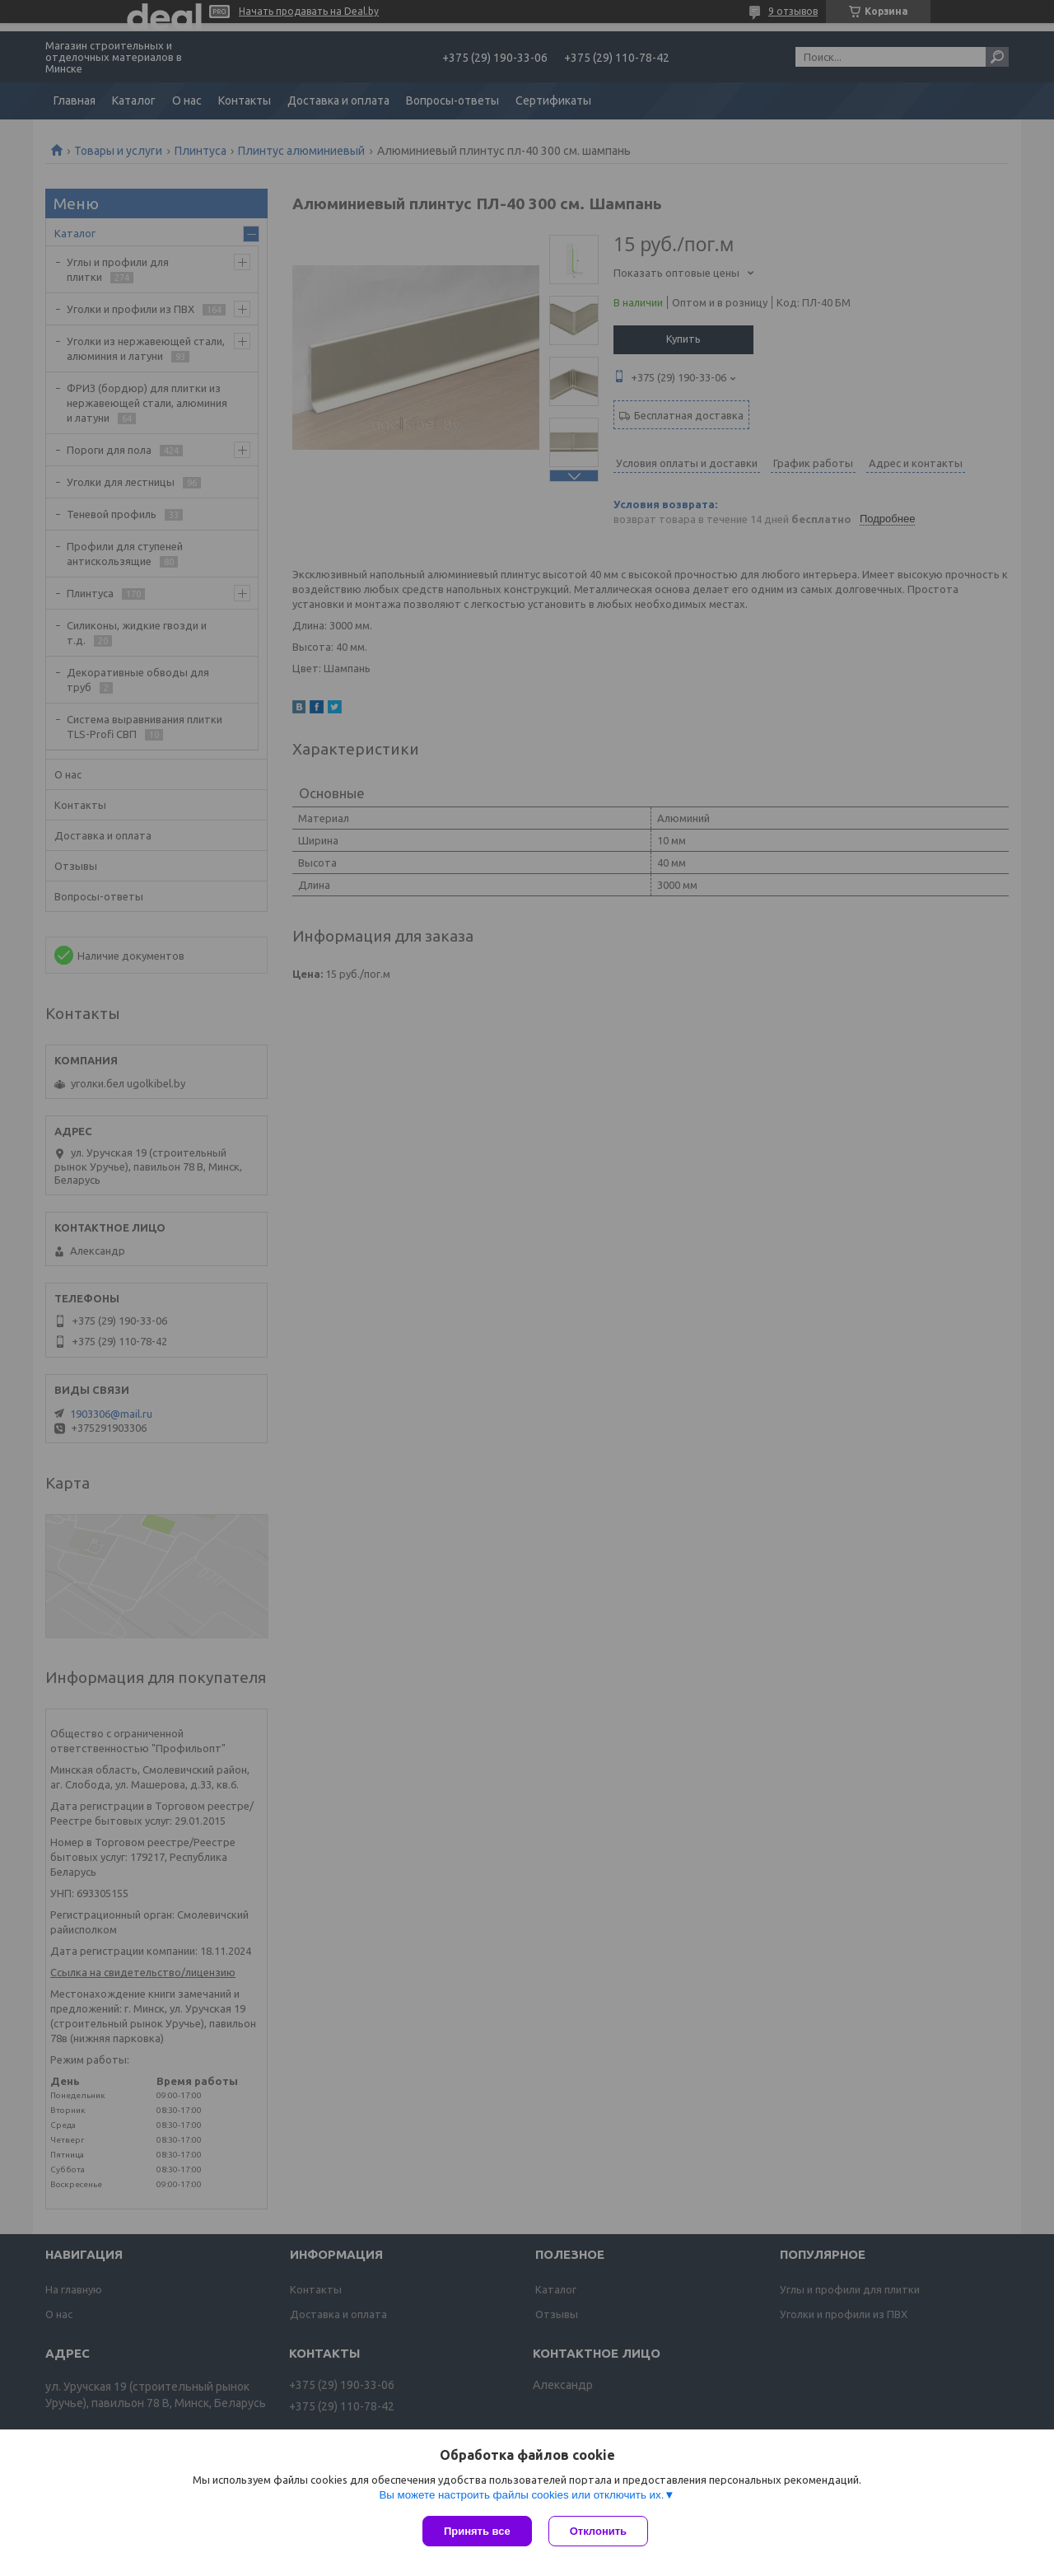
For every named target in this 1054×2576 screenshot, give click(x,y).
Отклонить (598, 2531)
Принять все (477, 2531)
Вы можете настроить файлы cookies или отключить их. (521, 2495)
